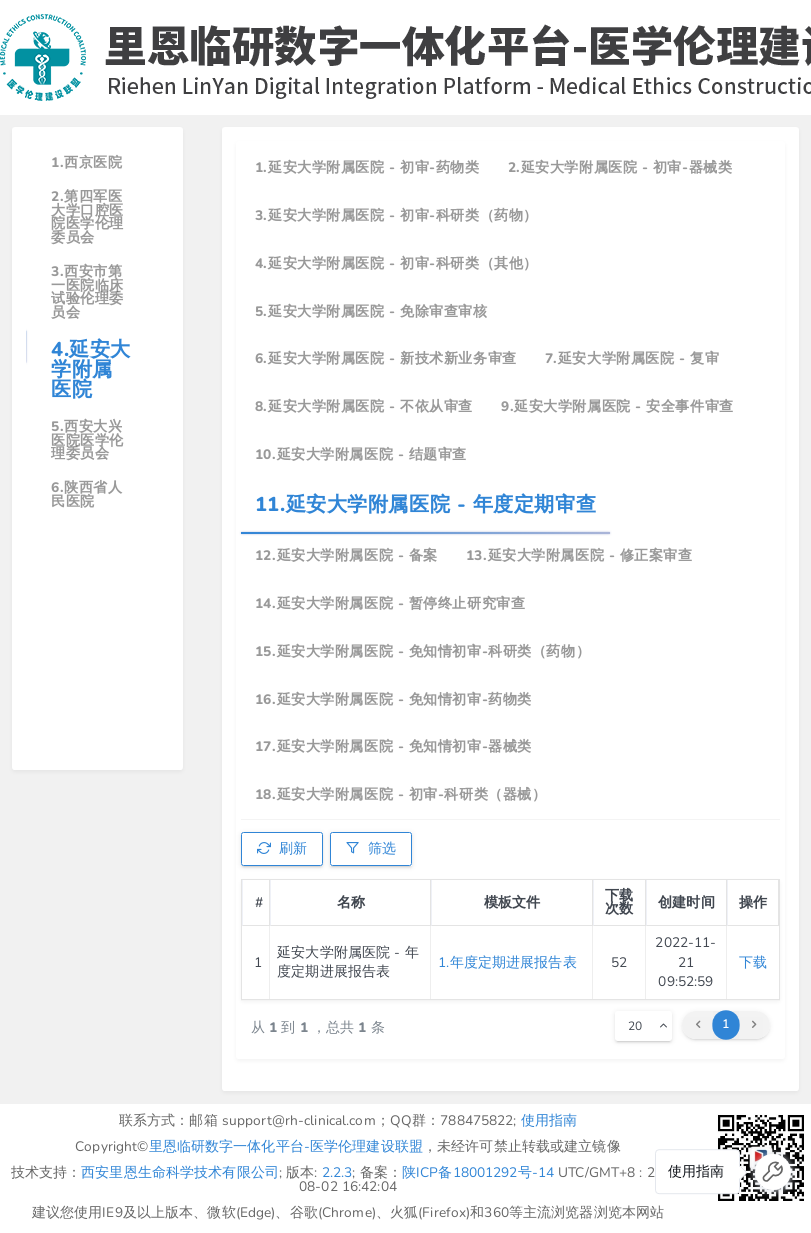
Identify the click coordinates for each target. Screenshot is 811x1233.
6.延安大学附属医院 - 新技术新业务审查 (386, 358)
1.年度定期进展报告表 (507, 962)
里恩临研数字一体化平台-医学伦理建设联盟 (286, 1146)
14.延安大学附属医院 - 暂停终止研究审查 (390, 603)
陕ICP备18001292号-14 (478, 1172)
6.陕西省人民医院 (86, 494)
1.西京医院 (86, 162)
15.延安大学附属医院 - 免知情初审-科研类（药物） (422, 651)
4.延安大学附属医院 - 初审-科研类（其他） (396, 263)
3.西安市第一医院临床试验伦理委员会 (87, 292)
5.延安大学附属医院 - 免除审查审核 (371, 311)
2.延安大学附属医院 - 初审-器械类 (620, 167)
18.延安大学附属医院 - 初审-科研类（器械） (400, 794)
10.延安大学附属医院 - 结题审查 (361, 454)
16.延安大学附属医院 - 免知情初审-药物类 (393, 699)
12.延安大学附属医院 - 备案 (346, 555)
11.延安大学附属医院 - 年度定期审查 (425, 504)
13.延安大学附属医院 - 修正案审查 (579, 555)
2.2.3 (337, 1172)
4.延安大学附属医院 (91, 369)
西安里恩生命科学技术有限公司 (180, 1172)
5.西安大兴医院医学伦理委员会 (87, 440)
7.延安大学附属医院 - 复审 (632, 358)
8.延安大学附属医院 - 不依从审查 (364, 406)
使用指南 (549, 1120)
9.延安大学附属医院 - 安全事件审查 (617, 406)
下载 (753, 962)
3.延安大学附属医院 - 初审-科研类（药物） (396, 215)
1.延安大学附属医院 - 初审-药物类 (367, 167)
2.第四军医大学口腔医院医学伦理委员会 (87, 217)
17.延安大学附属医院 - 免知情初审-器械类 (393, 746)
